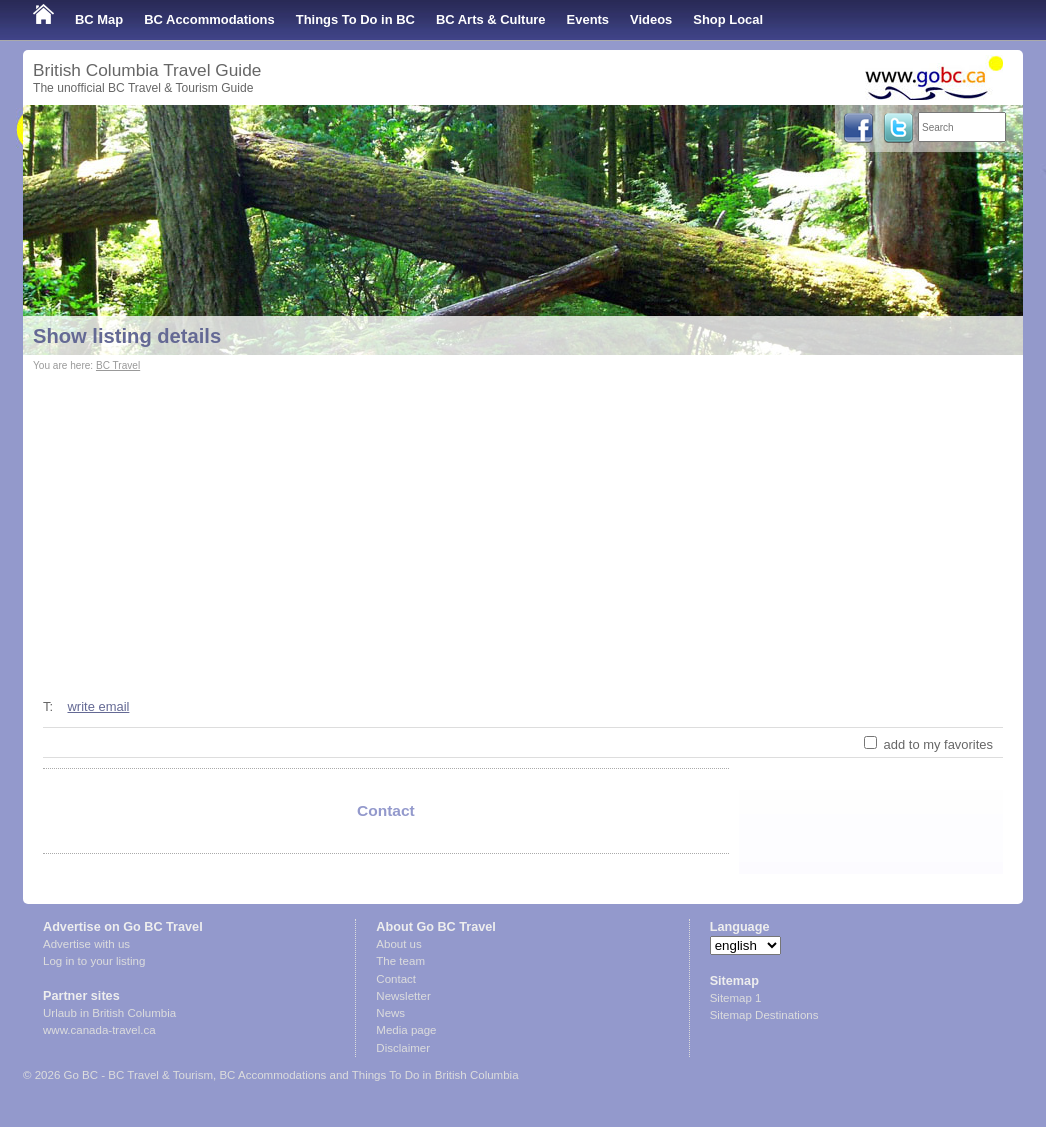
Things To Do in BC (355, 19)
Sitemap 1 (736, 998)
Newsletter (403, 996)
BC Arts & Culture (491, 19)
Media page (406, 1030)
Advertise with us (86, 944)
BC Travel (118, 365)
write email (98, 706)
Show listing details (127, 336)
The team (400, 961)
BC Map (99, 19)
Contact (396, 979)
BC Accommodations (209, 19)
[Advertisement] (523, 526)
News (390, 1013)
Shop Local (728, 19)
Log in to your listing (94, 961)
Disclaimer (403, 1048)
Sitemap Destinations (764, 1015)
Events (588, 19)
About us (398, 944)
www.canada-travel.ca (99, 1030)
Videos (651, 19)
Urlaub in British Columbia (109, 1013)
